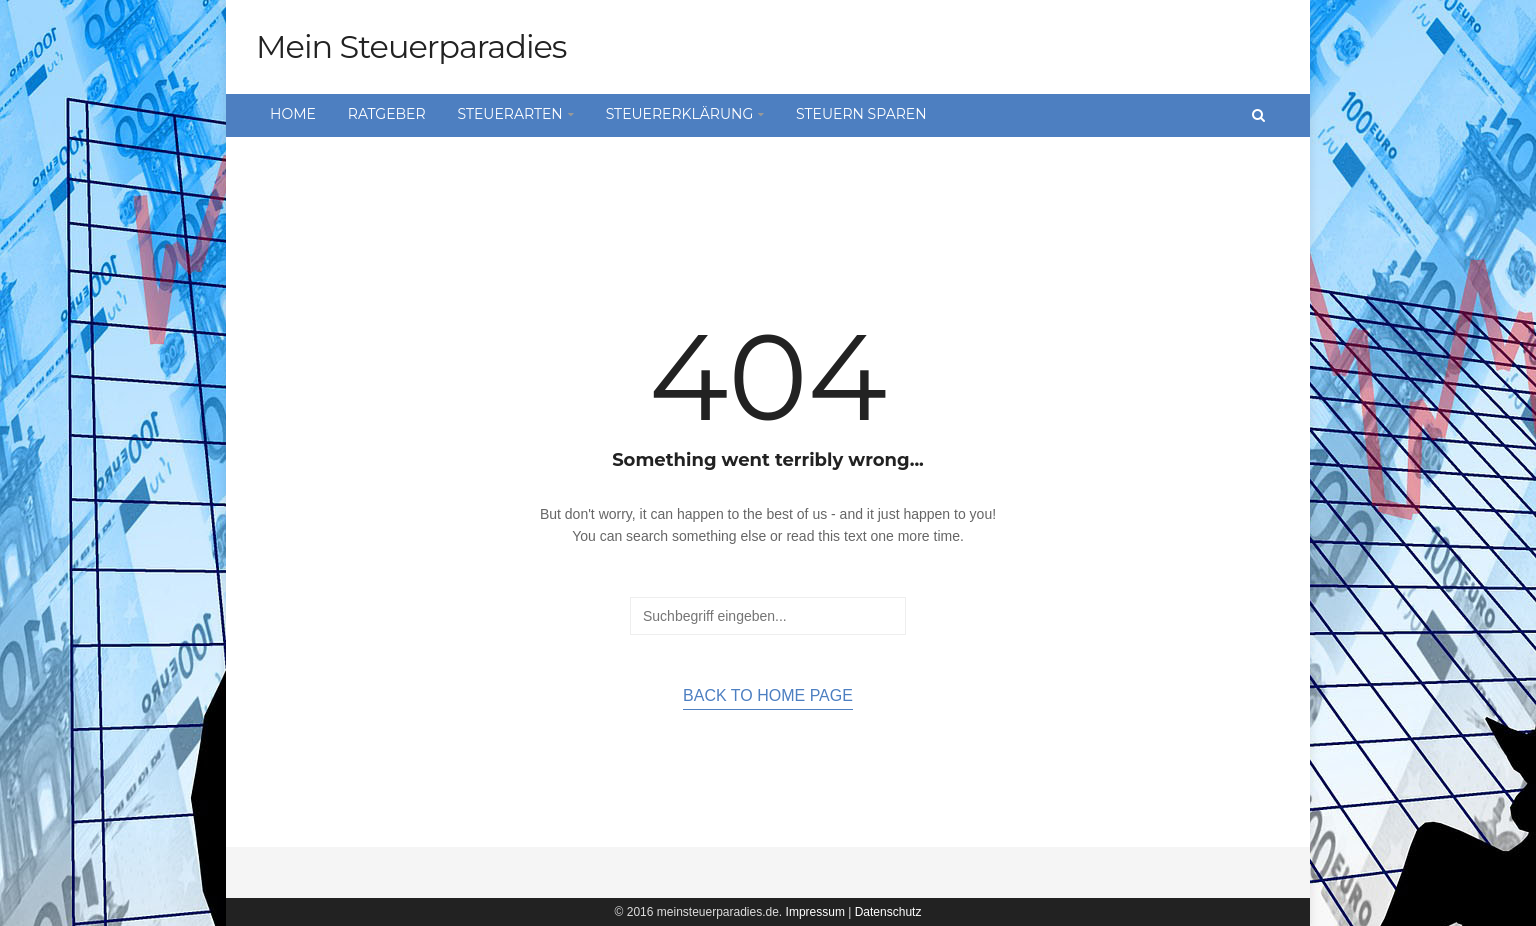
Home (293, 114)
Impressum (815, 912)
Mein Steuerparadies (411, 46)
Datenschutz (888, 912)
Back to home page (768, 695)
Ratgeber (387, 114)
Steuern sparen (861, 114)
